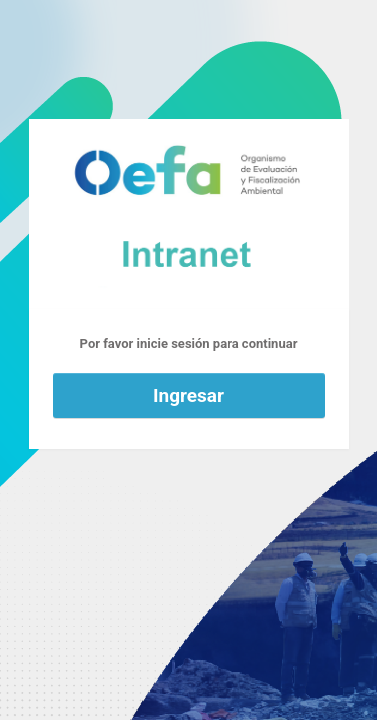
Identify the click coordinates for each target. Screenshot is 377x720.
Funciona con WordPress (189, 214)
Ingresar (188, 395)
